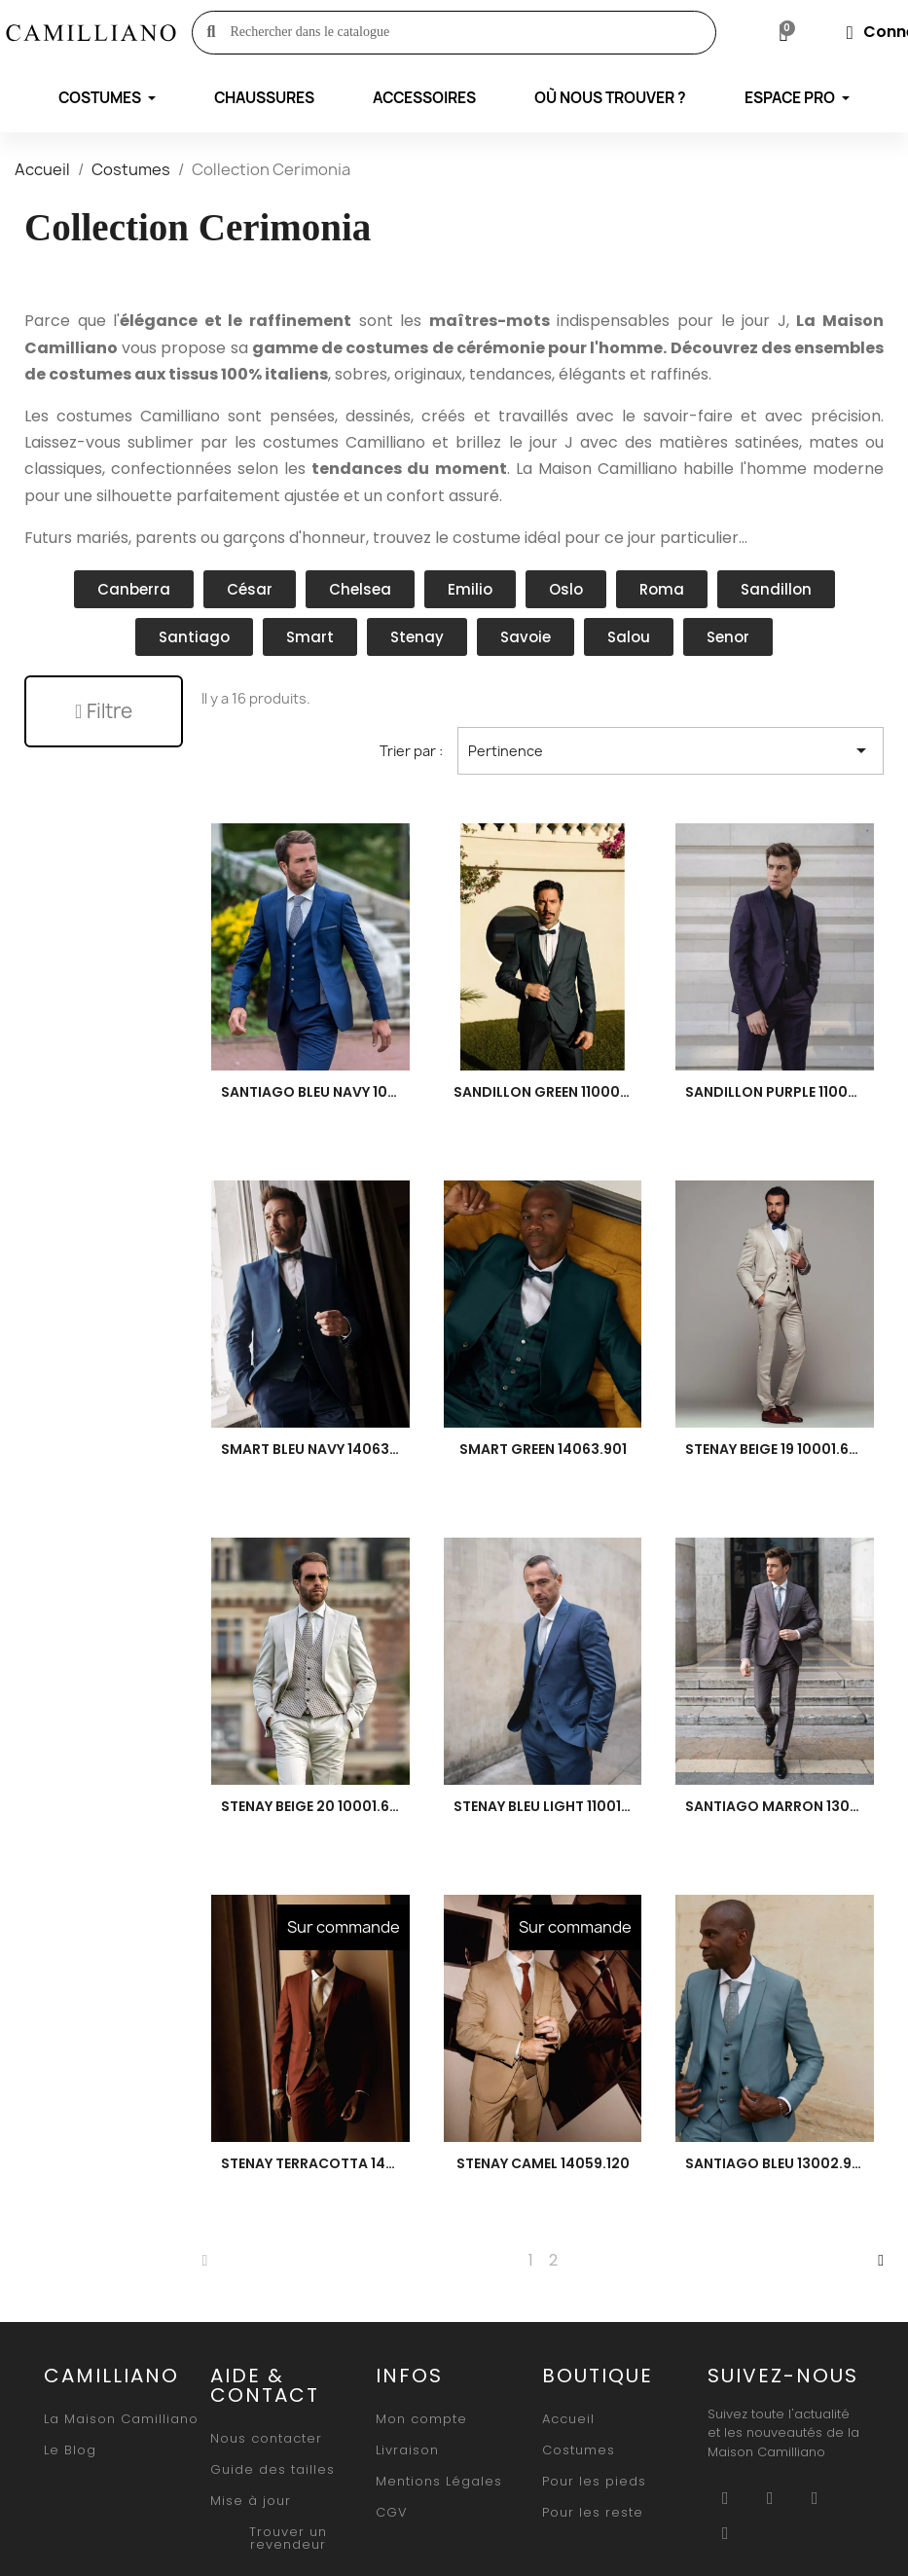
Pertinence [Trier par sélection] (670, 751)
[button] (103, 711)
